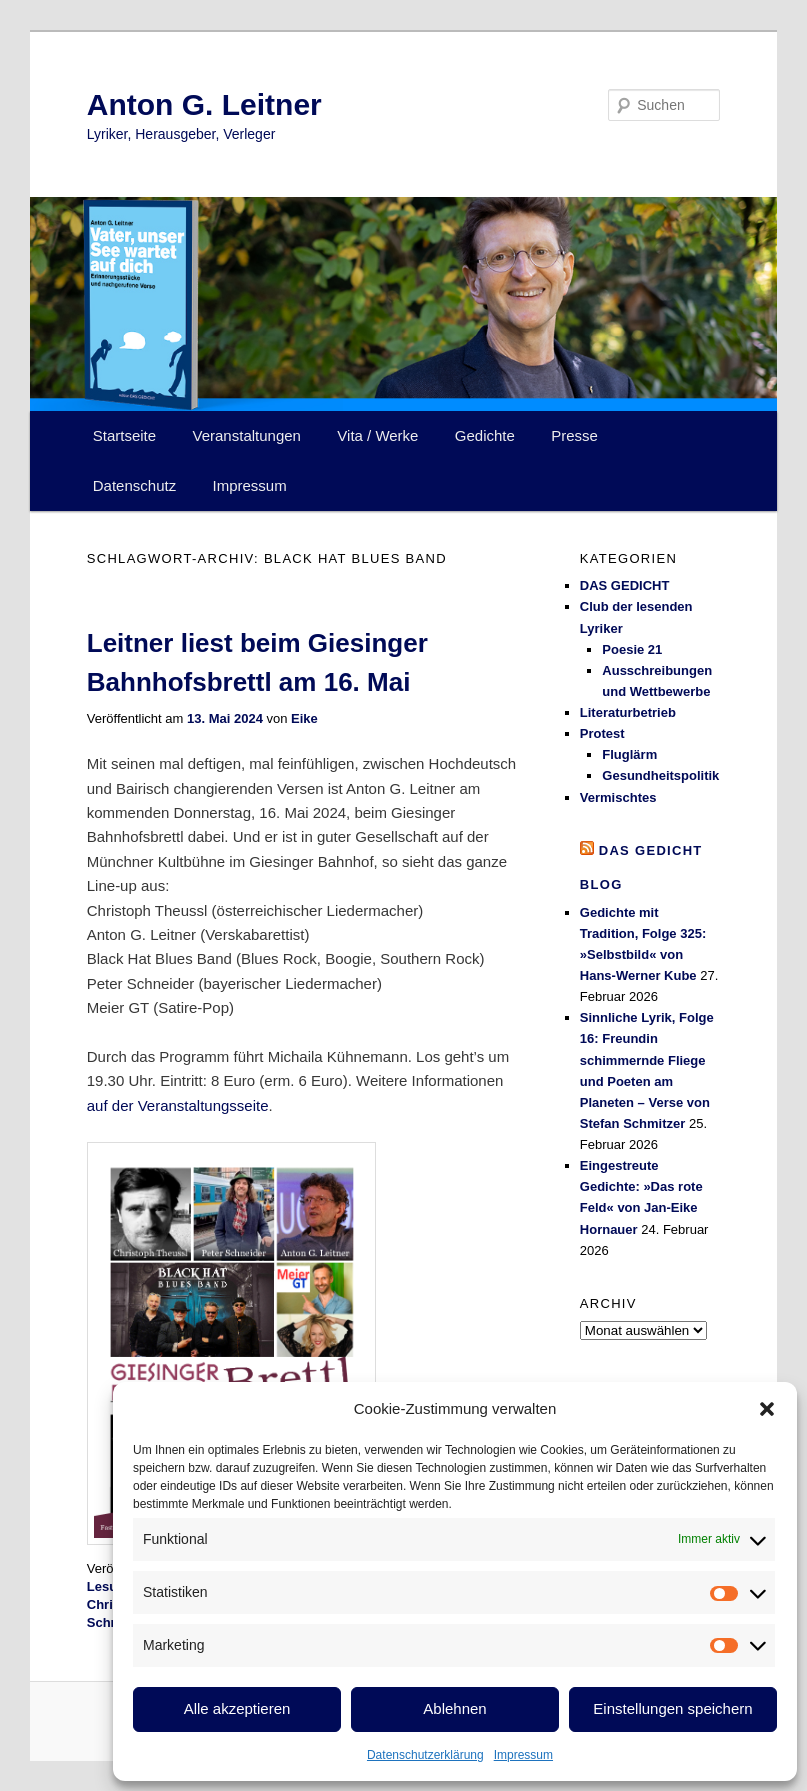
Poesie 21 (632, 649)
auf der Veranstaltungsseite (178, 1105)
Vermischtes (618, 797)
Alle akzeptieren (237, 1708)
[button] (767, 1409)
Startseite (124, 435)
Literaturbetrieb (628, 712)
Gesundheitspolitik (660, 775)
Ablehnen (454, 1708)
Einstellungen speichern (672, 1708)
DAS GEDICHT (625, 585)
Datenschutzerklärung (425, 1755)
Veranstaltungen (247, 435)
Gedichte (485, 435)
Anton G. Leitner (204, 104)
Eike (304, 718)
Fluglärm (629, 754)
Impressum (523, 1755)
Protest (602, 733)
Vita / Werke (377, 435)
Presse (574, 435)
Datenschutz (134, 485)
